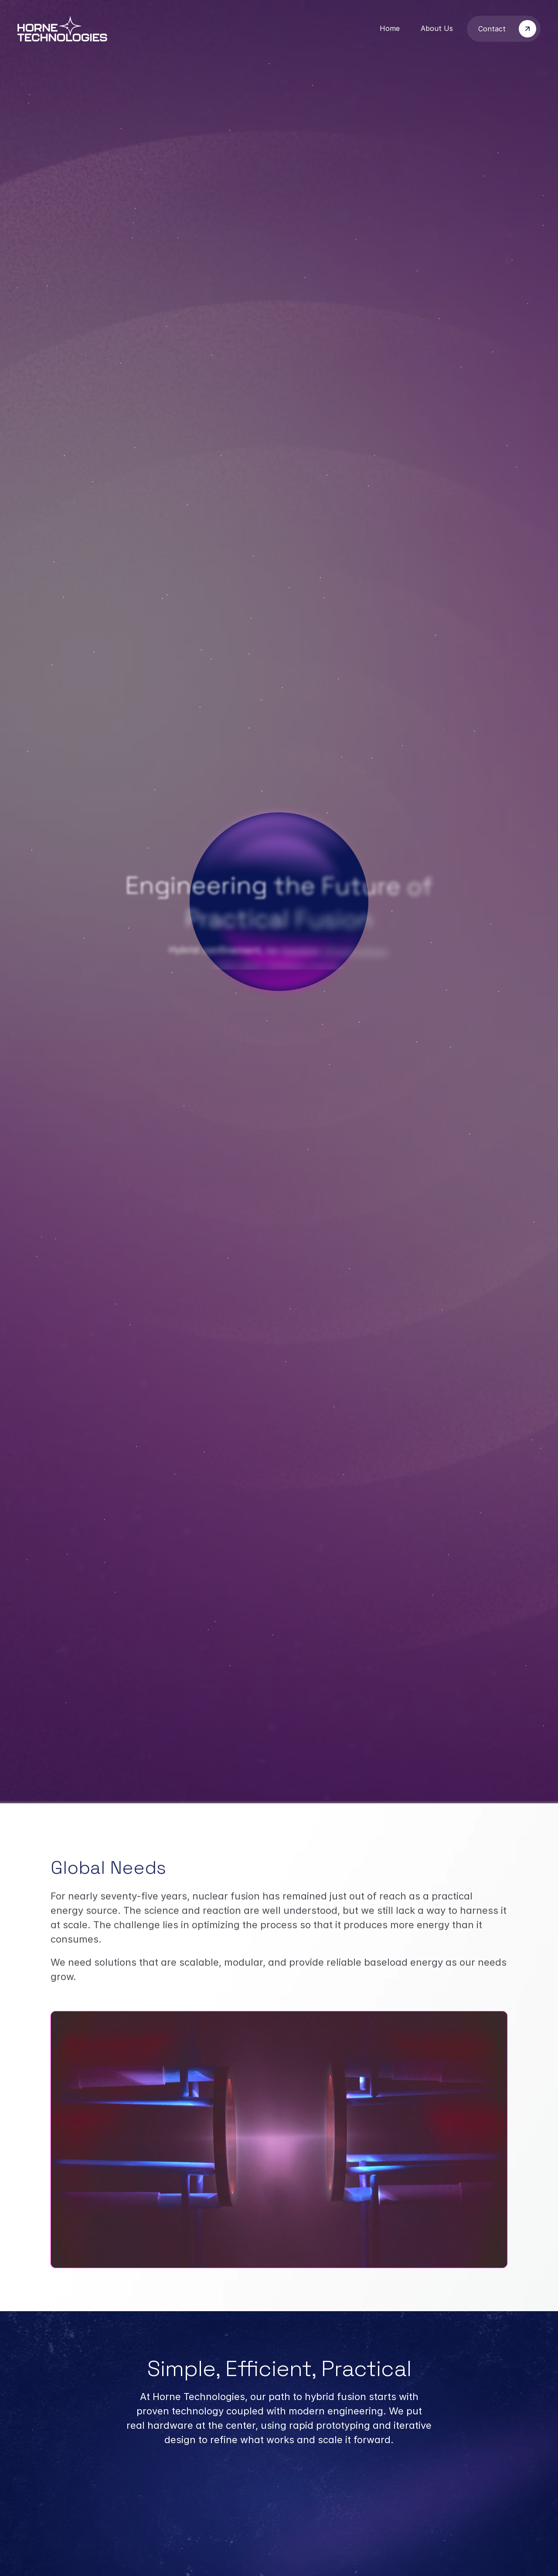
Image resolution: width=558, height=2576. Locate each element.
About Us (437, 28)
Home (390, 28)
